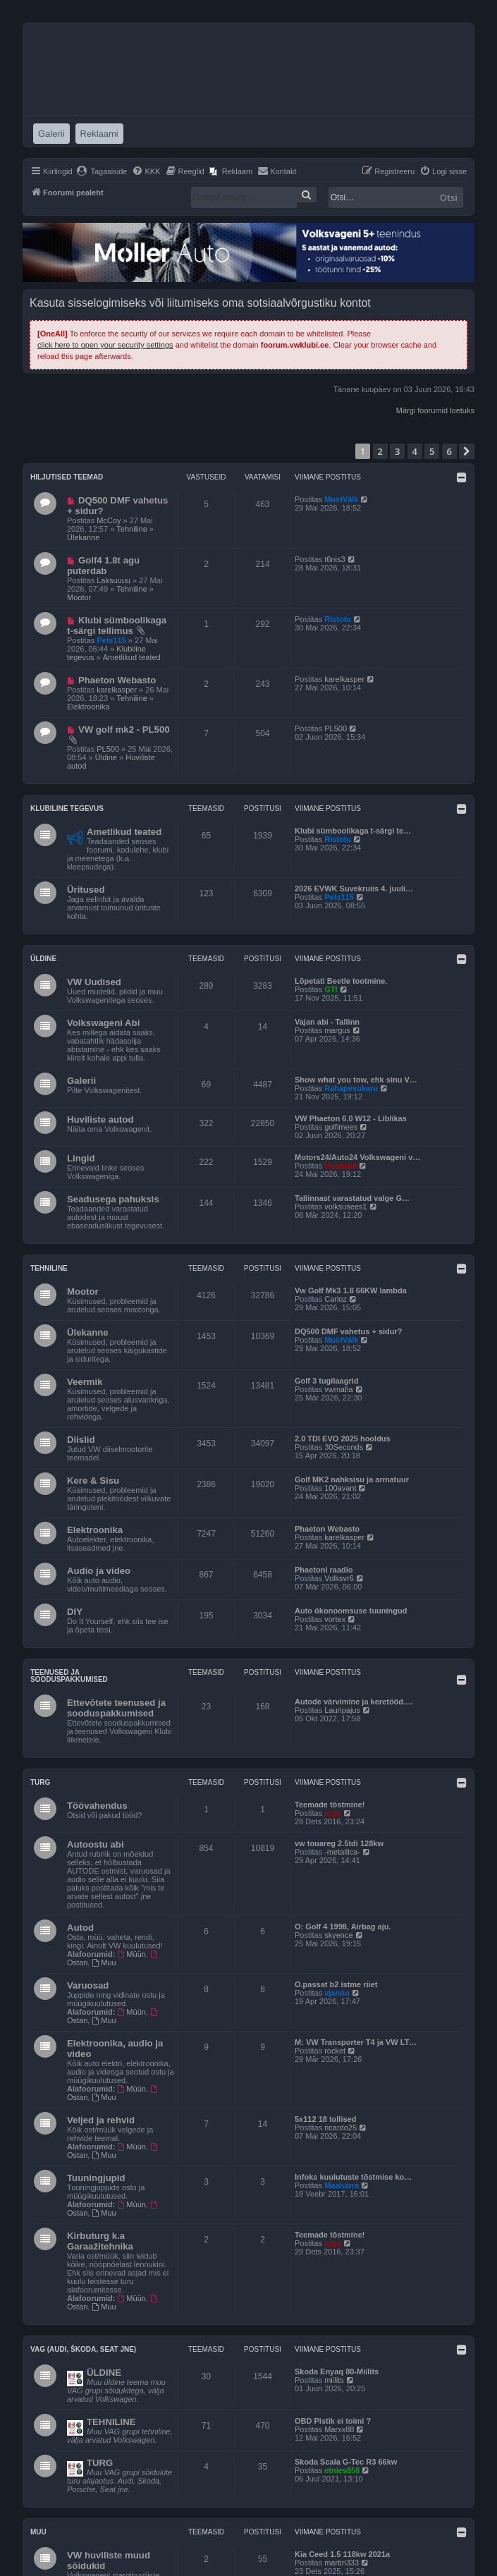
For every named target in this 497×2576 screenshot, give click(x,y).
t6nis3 (334, 559)
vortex (334, 1619)
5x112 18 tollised (325, 2119)
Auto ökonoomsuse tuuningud (351, 1610)
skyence (338, 1935)
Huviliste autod (100, 1119)
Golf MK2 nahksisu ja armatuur (352, 1479)
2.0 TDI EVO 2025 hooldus (343, 1438)
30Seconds (343, 1447)
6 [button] (449, 451)
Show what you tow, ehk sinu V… (356, 1079)
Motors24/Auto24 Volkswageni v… (357, 1157)
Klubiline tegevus (67, 808)
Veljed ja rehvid (101, 2120)
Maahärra (341, 2185)
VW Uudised (94, 982)
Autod (80, 1927)
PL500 (108, 749)
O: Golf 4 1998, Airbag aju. (343, 1926)
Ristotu (337, 619)
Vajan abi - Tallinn (327, 1022)
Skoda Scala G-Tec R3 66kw (346, 2462)
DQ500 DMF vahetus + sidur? (349, 1331)
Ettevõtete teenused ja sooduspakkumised (116, 1708)
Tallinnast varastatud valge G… (352, 1198)
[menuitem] (102, 171)
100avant (340, 1488)
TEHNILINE (111, 2422)
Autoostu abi (95, 1844)
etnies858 (342, 2470)
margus (337, 1030)
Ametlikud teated (132, 657)
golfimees (340, 1127)
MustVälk (341, 499)
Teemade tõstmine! (329, 1804)
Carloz (335, 1299)
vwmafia (338, 1389)
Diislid (81, 1439)
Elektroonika (88, 706)
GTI (330, 989)
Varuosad (88, 1985)
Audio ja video (98, 1570)
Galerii (81, 1080)
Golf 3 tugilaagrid (326, 1380)
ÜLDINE (104, 2372)
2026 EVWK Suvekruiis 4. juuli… (354, 888)
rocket (334, 2050)
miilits (334, 2380)
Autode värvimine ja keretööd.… (354, 1701)
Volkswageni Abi (103, 1023)
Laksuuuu (113, 580)
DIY (74, 1611)
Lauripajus (342, 1710)
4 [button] (414, 451)
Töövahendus (97, 1805)
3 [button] (397, 451)
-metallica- (342, 1852)
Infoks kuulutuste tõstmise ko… (353, 2177)
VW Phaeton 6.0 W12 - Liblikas (351, 1118)
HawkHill (340, 1165)
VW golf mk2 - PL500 (124, 729)
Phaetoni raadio (324, 1569)
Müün (132, 1954)
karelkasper (117, 689)
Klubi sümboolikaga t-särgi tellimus (116, 625)
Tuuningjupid (96, 2178)
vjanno (336, 1993)
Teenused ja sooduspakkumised (69, 1675)
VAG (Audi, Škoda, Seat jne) (83, 2349)
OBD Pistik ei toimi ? (333, 2421)
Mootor (79, 597)
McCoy (109, 520)
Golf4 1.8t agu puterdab (103, 565)
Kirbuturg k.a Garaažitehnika (100, 2241)
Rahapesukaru (351, 1088)
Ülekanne (83, 537)
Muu (104, 1962)
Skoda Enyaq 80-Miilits (337, 2371)
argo (332, 1813)
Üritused (86, 889)
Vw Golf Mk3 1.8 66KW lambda (351, 1290)
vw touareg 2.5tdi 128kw (339, 1843)
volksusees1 (345, 1206)
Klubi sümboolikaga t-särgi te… (353, 830)
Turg (40, 1782)
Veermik (85, 1381)
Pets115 (111, 640)
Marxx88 (339, 2429)
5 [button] (431, 451)
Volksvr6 (339, 1578)
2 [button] (380, 451)
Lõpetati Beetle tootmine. (341, 981)
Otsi (449, 197)
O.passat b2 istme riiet (336, 1984)
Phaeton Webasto (117, 680)
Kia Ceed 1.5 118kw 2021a (342, 2554)
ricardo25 (340, 2127)
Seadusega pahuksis (113, 1199)
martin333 (341, 2562)
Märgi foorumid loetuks (435, 410)
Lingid (81, 1158)
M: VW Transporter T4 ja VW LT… (356, 2042)
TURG (100, 2463)
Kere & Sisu (93, 1480)
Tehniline (131, 529)
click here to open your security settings (105, 345)
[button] (466, 451)
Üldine (106, 757)
